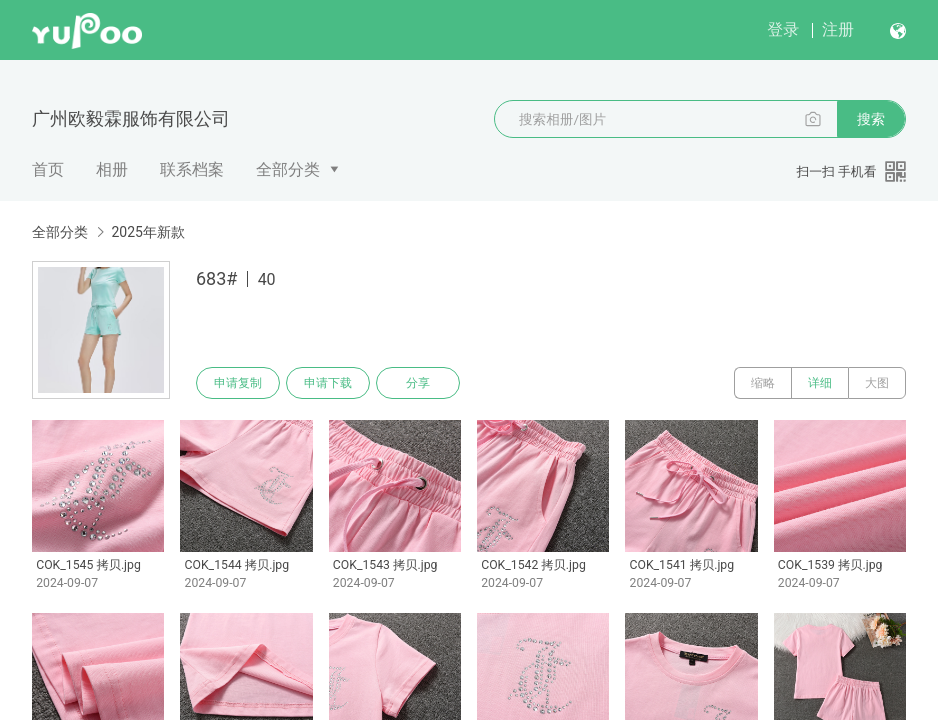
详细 (820, 383)
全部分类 (288, 169)
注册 (838, 29)
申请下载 (328, 383)
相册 (112, 169)
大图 (877, 383)
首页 (48, 169)
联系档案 (192, 169)
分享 (418, 383)
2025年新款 (147, 232)
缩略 (763, 383)
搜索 (871, 119)
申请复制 (238, 383)
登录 (783, 29)
